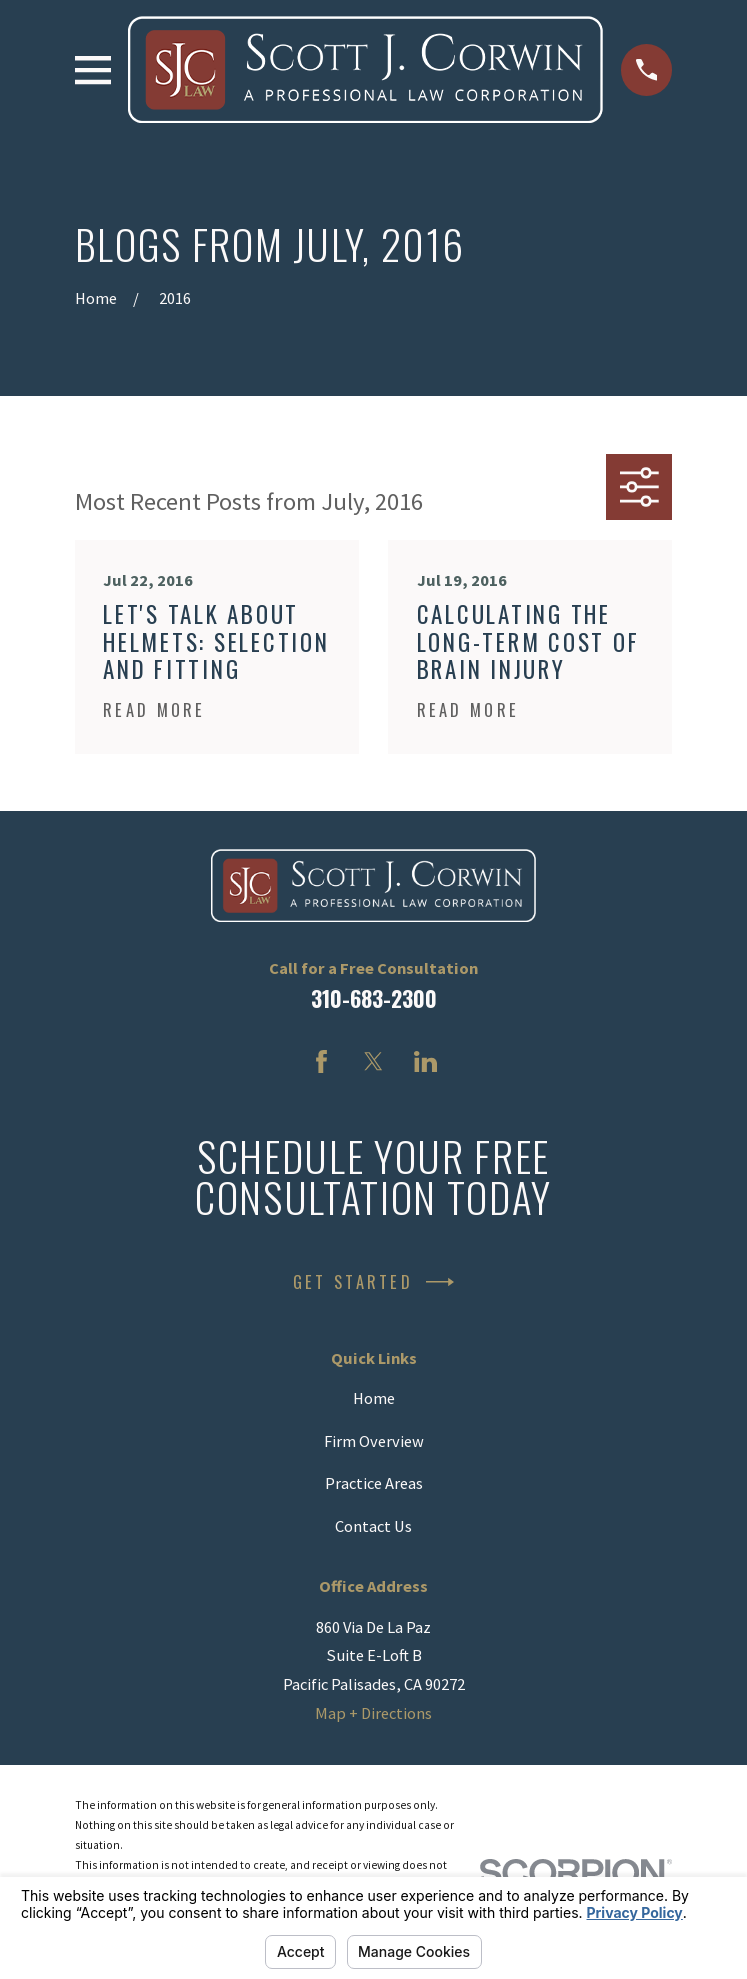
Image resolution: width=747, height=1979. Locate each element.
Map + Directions (373, 1713)
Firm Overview (374, 1441)
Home (374, 1398)
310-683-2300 (374, 998)
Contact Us (373, 1526)
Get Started (373, 1282)
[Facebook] (321, 1061)
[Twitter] (373, 1061)
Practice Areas (374, 1483)
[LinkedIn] (425, 1061)
